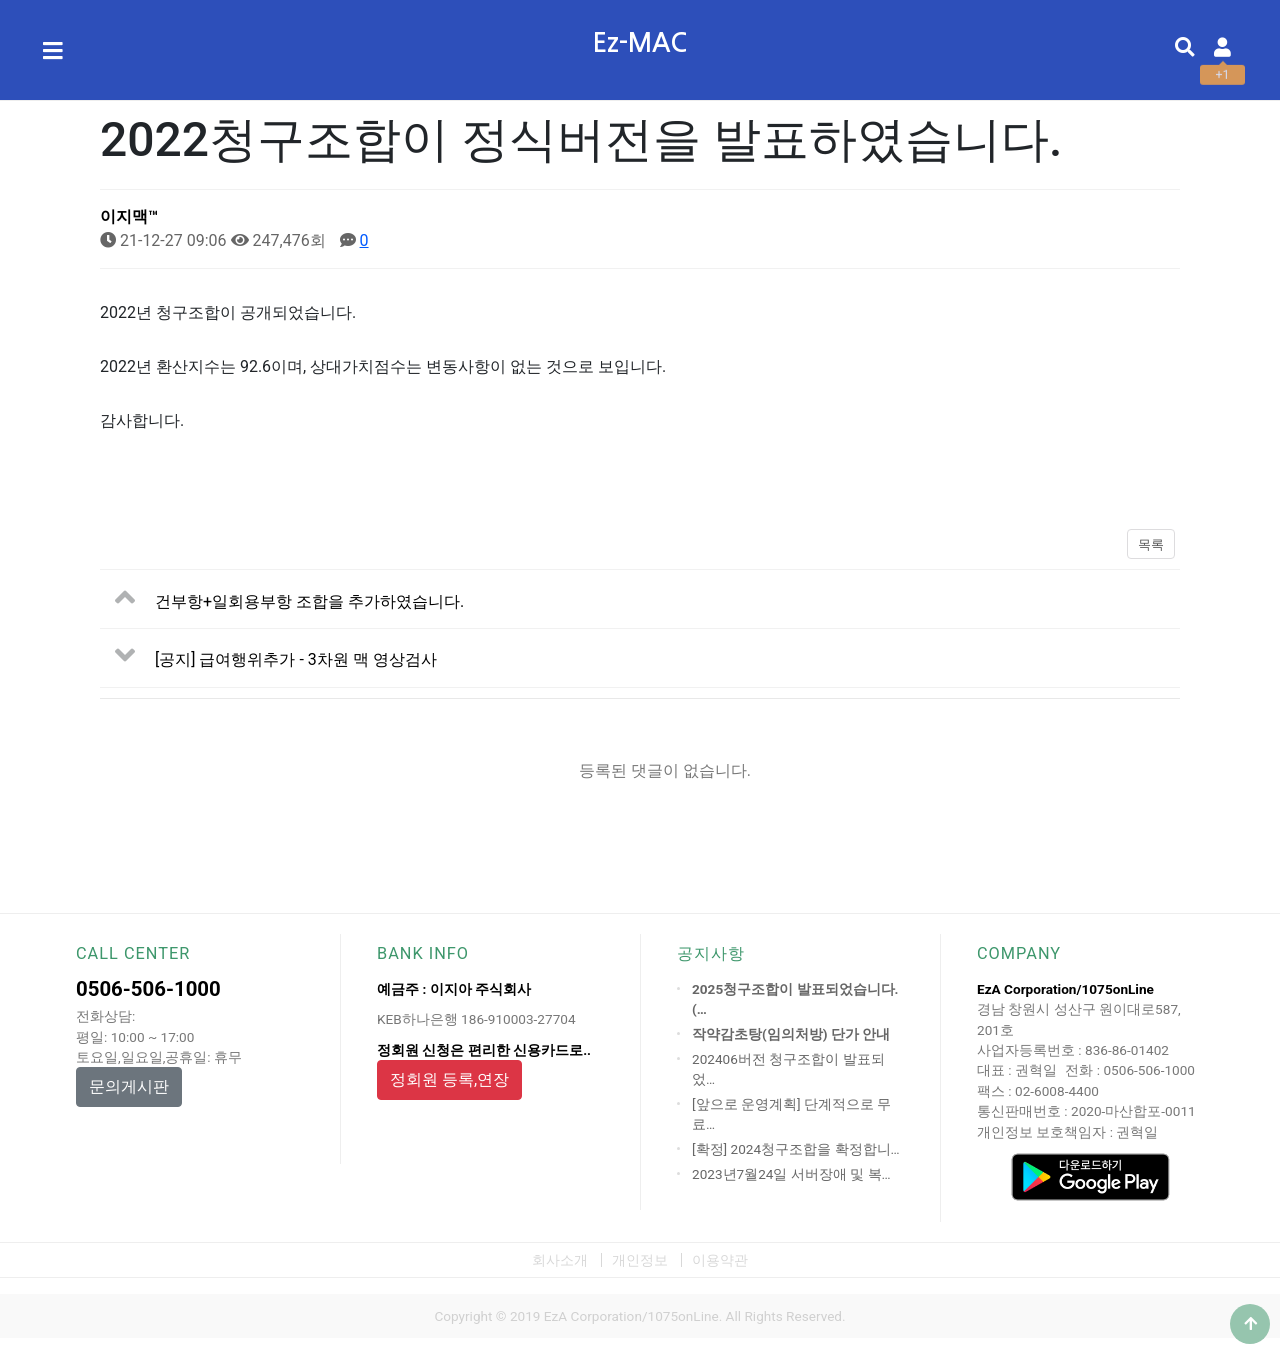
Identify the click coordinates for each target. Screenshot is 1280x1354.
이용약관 (720, 1260)
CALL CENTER (133, 953)
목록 (1151, 544)
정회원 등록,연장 (449, 1079)
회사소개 (560, 1260)
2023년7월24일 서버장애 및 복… (791, 1174)
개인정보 (640, 1260)
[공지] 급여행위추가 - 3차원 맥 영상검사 (296, 659)
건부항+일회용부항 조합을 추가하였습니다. (309, 600)
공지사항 (711, 953)
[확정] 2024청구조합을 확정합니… (796, 1149)
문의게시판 (129, 1086)
